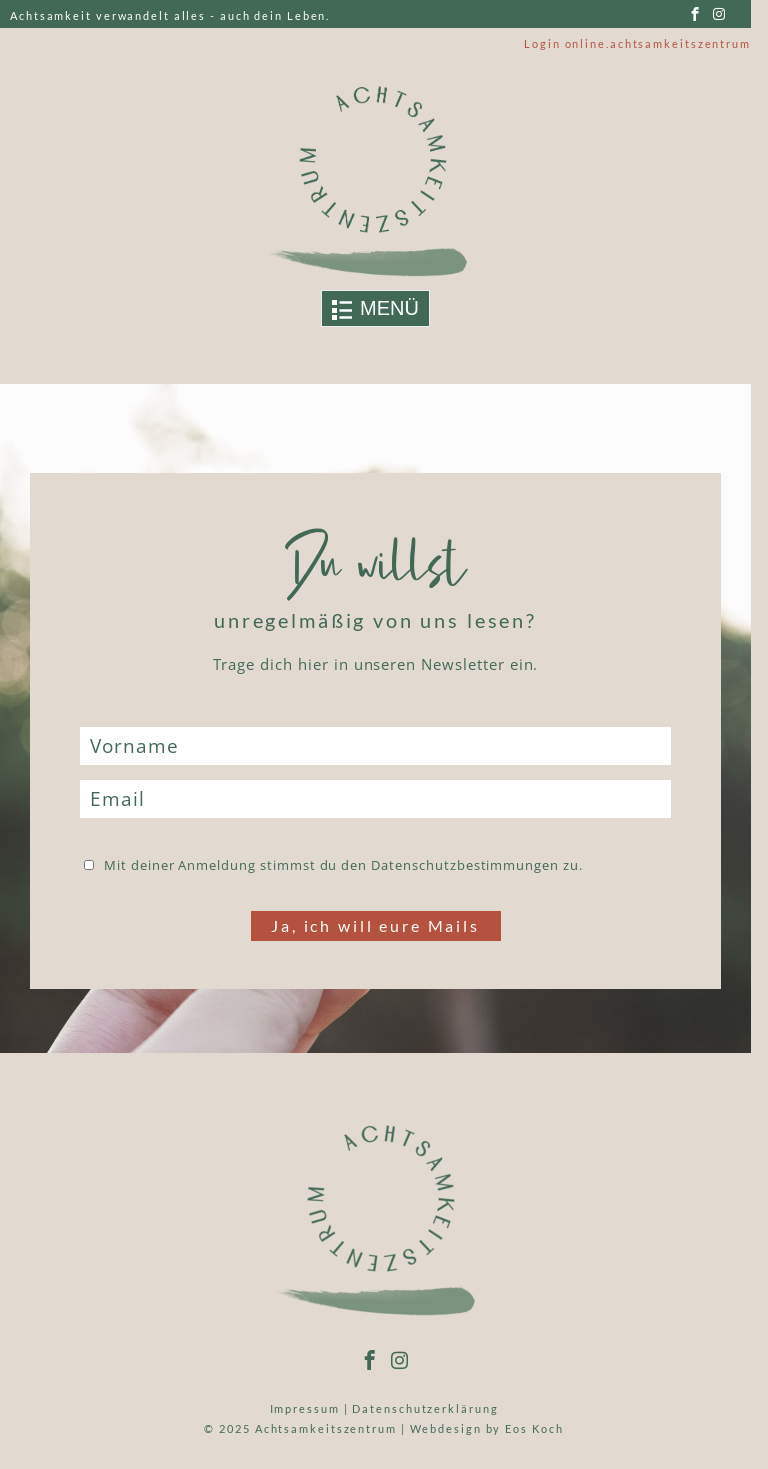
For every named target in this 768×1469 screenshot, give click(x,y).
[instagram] (719, 14)
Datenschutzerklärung (425, 1408)
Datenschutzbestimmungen (465, 865)
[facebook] (695, 14)
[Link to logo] (376, 180)
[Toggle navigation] (375, 308)
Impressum (305, 1408)
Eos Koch (534, 1428)
